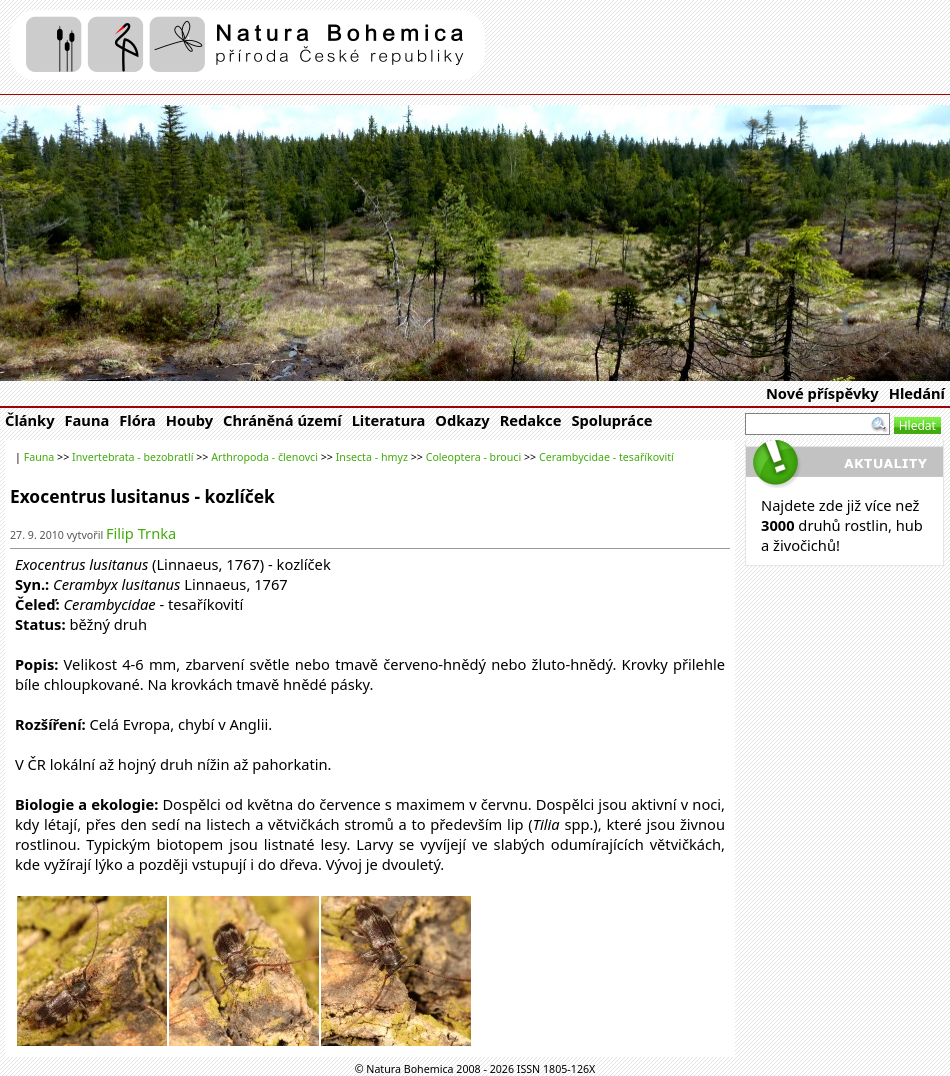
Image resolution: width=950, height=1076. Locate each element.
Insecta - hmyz (372, 457)
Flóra (137, 420)
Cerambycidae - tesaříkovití (606, 457)
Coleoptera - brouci (474, 457)
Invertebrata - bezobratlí (132, 457)
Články (30, 420)
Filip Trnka (141, 533)
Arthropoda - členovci (264, 457)
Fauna (87, 420)
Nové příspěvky (822, 393)
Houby (189, 420)
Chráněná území (282, 420)
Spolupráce (611, 420)
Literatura (389, 420)
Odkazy (462, 420)
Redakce (531, 420)
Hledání (917, 393)
